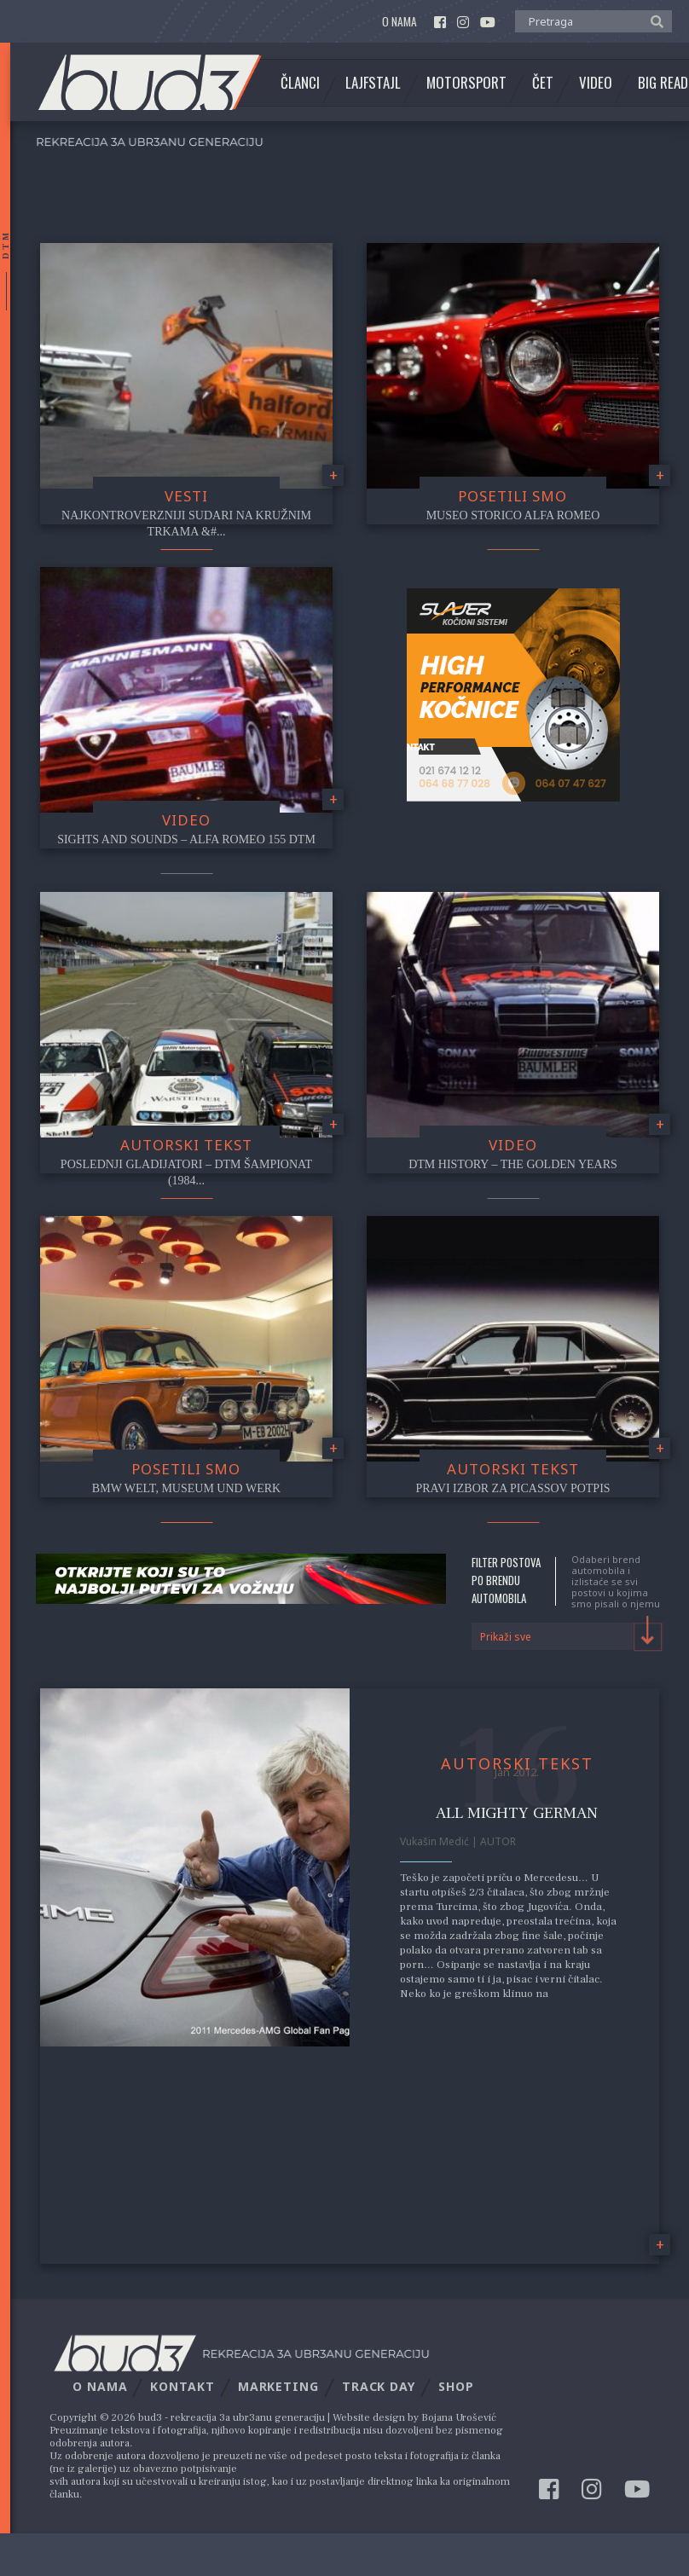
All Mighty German (517, 1813)
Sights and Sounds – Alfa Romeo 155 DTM (186, 839)
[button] (652, 20)
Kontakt (182, 2386)
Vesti (186, 496)
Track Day (378, 2386)
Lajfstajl (373, 82)
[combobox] (567, 1636)
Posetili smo (512, 496)
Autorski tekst (186, 1145)
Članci (300, 82)
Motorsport (466, 82)
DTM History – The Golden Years (512, 1164)
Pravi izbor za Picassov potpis (512, 1488)
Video (595, 82)
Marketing (278, 2386)
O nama (399, 22)
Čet (542, 82)
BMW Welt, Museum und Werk (186, 1488)
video (186, 820)
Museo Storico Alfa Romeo (513, 515)
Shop (456, 2386)
